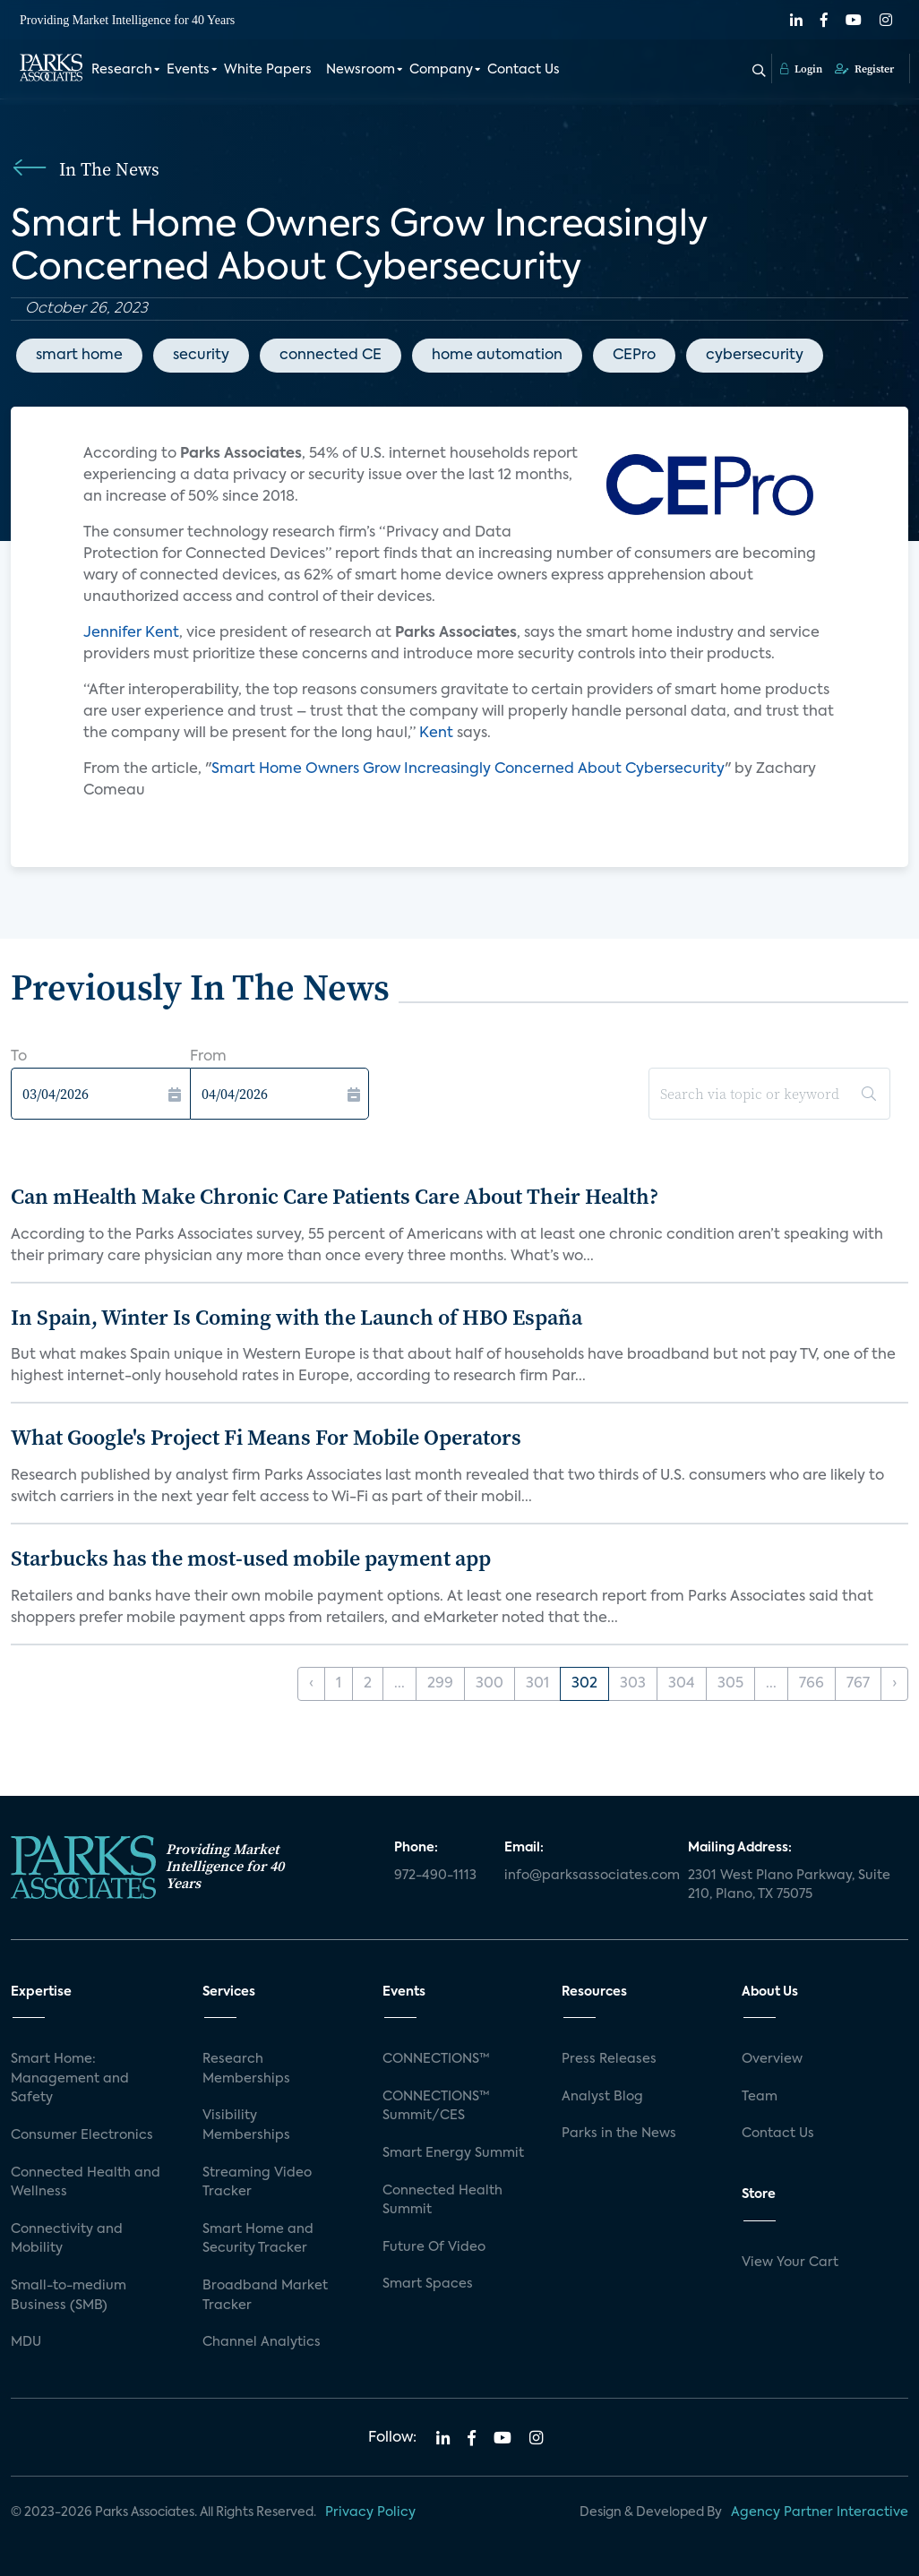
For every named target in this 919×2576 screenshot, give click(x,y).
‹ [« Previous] (311, 1684)
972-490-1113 (435, 1875)
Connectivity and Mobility (67, 2239)
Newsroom (360, 70)
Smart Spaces (427, 2284)
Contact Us (523, 70)
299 (440, 1684)
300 (489, 1684)
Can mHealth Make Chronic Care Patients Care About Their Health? (334, 1196)
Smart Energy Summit (453, 2153)
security (201, 355)
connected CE (330, 355)
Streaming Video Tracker (257, 2183)
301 (537, 1684)
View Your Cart (790, 2262)
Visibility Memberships (246, 2125)
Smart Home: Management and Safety (70, 2078)
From (208, 1057)
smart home (79, 355)
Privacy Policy (370, 2512)
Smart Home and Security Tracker (257, 2239)
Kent (436, 733)
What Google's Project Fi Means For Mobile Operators (266, 1437)
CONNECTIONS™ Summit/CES (436, 2107)
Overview (772, 2059)
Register (864, 69)
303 (633, 1684)
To (19, 1057)
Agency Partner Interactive (819, 2512)
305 (730, 1684)
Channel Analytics (261, 2342)
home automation (497, 355)
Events (188, 70)
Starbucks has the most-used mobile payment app (251, 1558)
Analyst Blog (602, 2097)
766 (811, 1684)
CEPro (634, 355)
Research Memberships (246, 2069)
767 (858, 1684)
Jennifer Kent (131, 633)
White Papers (268, 70)
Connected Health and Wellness (85, 2183)
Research (121, 70)
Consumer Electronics (82, 2135)
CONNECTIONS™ (436, 2059)
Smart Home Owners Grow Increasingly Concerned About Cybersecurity (468, 769)
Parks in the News (619, 2133)
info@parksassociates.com (585, 1875)
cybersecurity (754, 355)
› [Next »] (894, 1684)
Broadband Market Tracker (265, 2296)
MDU (26, 2342)
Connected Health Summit (442, 2201)
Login (801, 69)
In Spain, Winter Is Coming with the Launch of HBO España (296, 1317)
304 (681, 1684)
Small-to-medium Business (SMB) (68, 2296)
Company (441, 70)
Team (759, 2097)
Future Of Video (433, 2247)
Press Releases (609, 2059)
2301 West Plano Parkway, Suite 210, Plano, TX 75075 (789, 1885)
